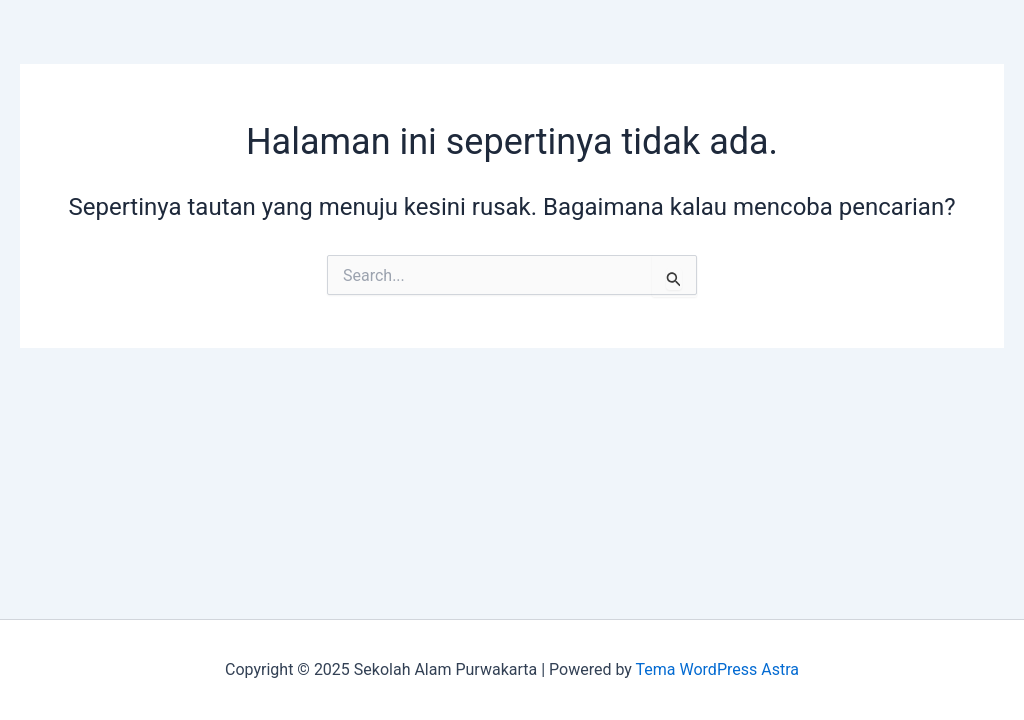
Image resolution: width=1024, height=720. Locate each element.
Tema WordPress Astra (717, 669)
